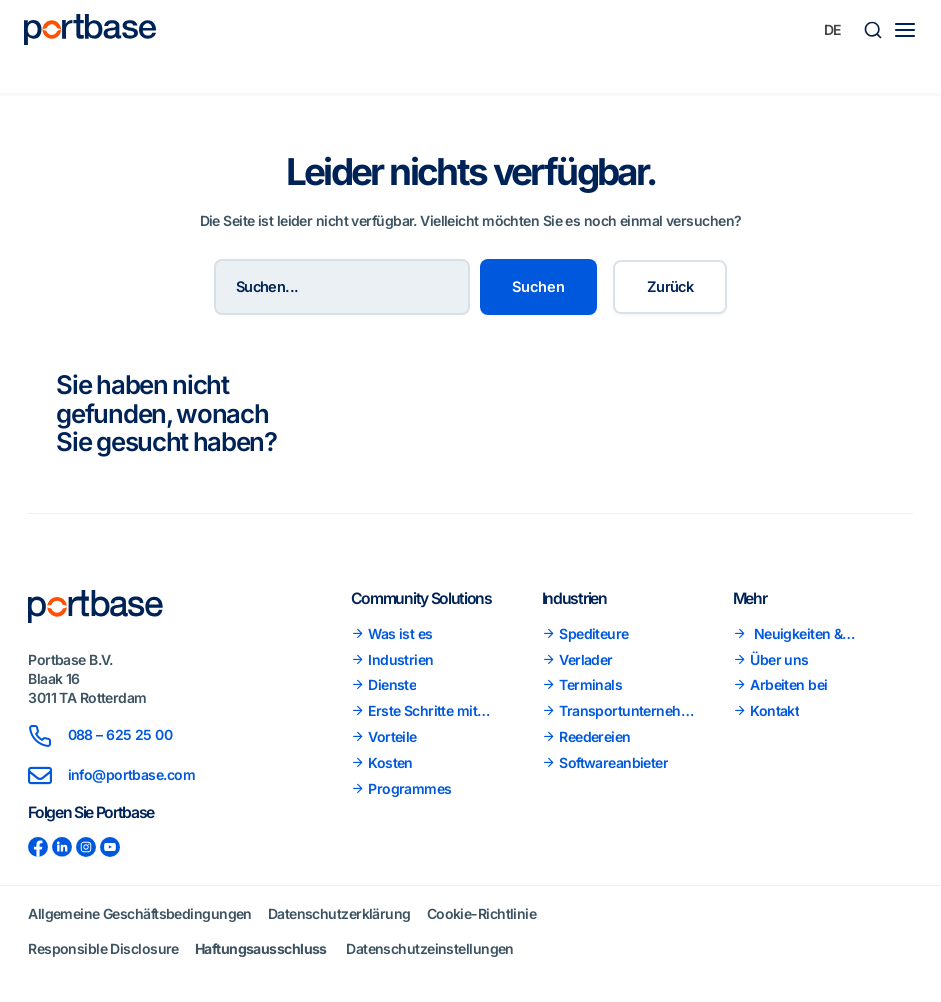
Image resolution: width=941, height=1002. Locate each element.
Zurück (670, 287)
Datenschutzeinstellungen (430, 948)
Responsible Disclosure (103, 948)
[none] (833, 30)
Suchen (538, 287)
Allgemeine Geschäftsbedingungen (140, 913)
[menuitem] (833, 30)
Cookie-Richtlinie (481, 913)
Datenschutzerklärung (339, 913)
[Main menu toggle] (905, 30)
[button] (873, 30)
